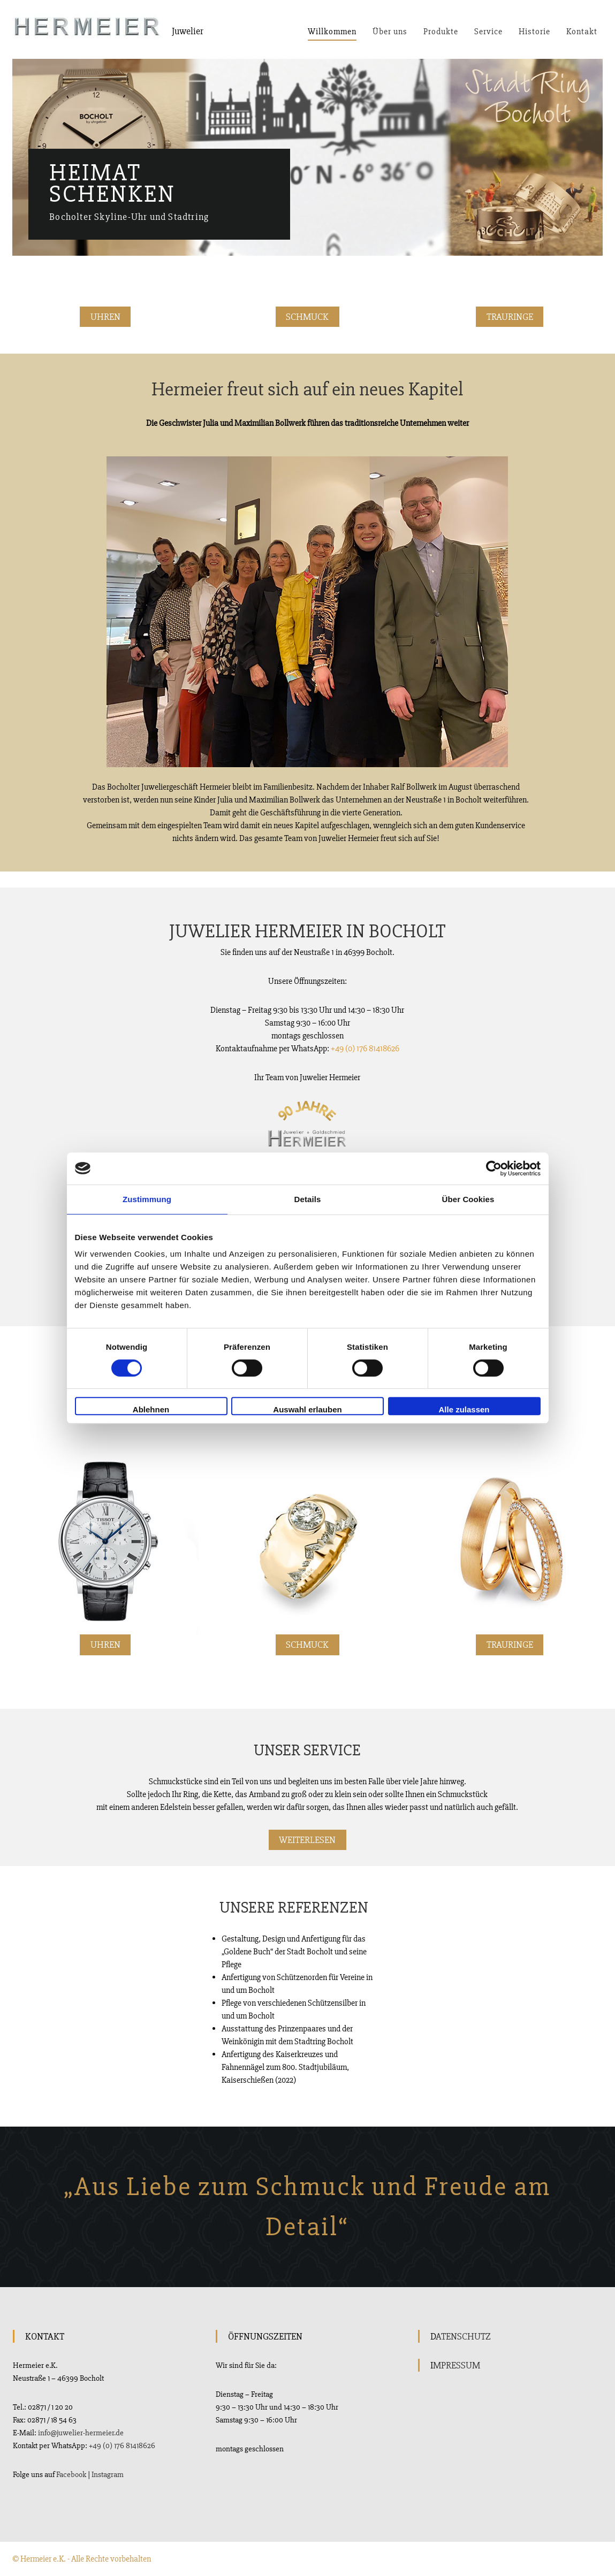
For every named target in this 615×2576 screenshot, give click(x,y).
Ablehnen (151, 1409)
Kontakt (581, 31)
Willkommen (332, 31)
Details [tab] (307, 1199)
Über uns (390, 31)
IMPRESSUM (455, 2365)
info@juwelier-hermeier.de (81, 2432)
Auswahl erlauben (307, 1409)
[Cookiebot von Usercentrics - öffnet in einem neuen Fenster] (494, 1168)
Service (488, 31)
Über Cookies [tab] (468, 1199)
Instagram (108, 2474)
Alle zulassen (463, 1409)
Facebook (71, 2474)
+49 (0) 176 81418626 (365, 1048)
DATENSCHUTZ (460, 2336)
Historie (534, 31)
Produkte (440, 31)
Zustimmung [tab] (147, 1199)
